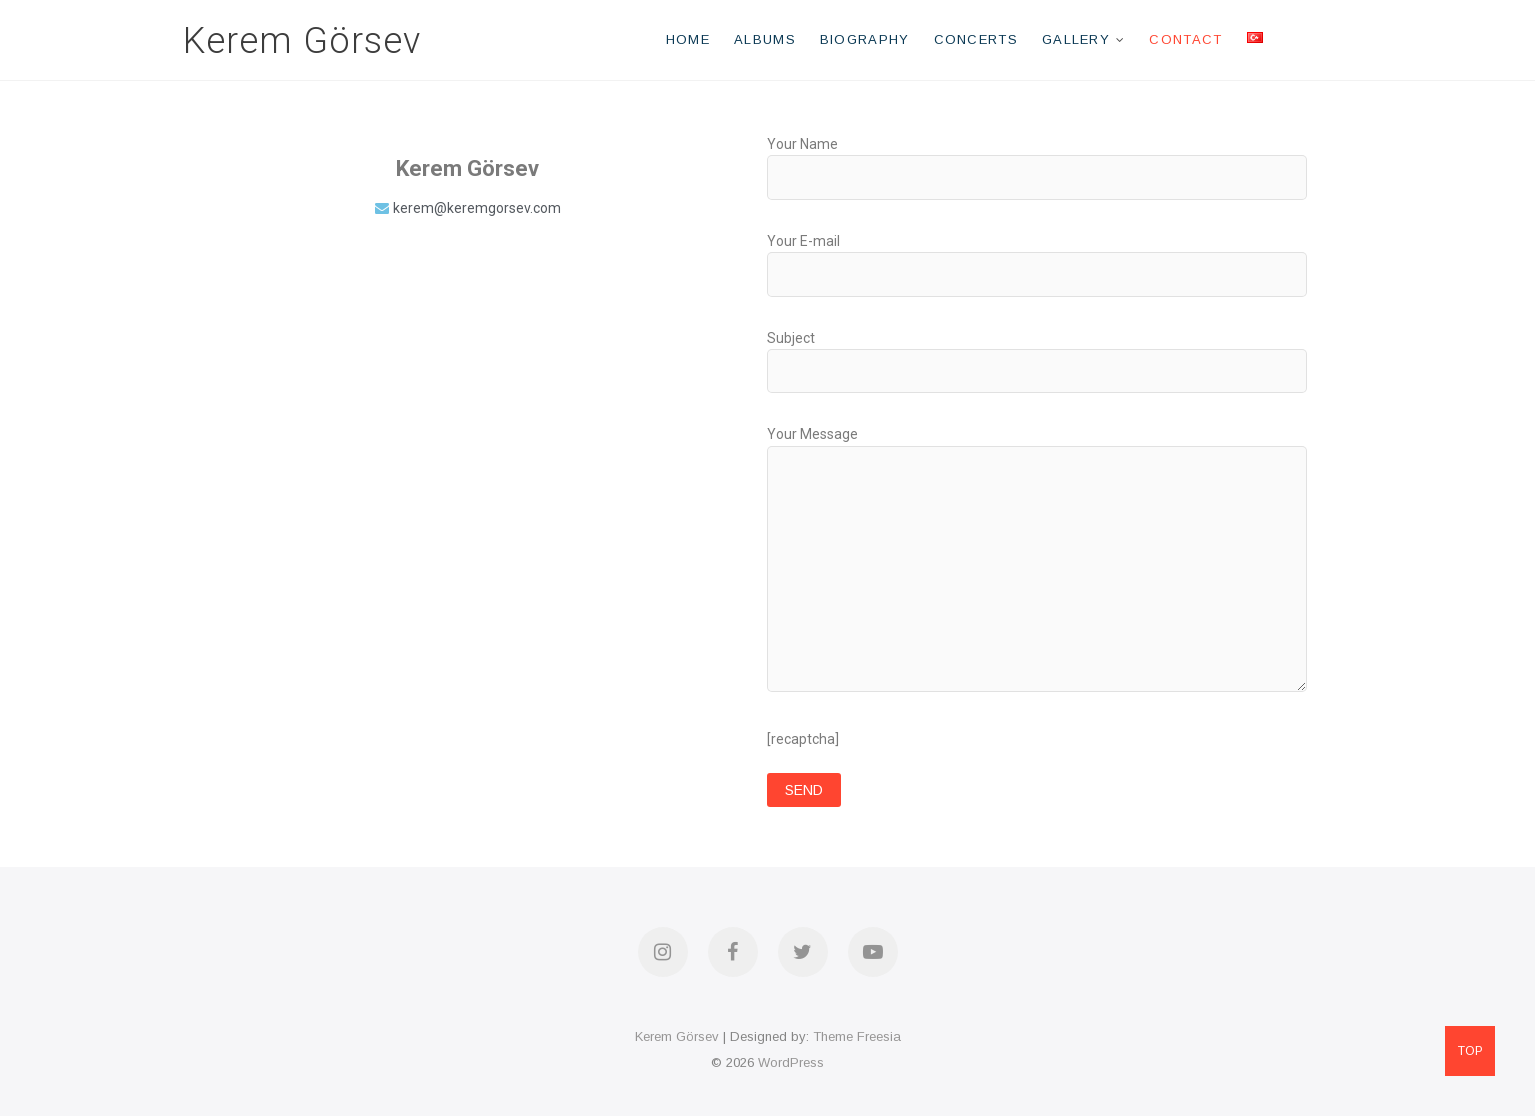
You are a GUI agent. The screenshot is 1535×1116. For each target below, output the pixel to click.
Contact (1185, 39)
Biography (865, 39)
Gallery (1076, 39)
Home (688, 39)
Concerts (976, 39)
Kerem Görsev (302, 41)
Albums (765, 39)
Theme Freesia (857, 1036)
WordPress (791, 1062)
